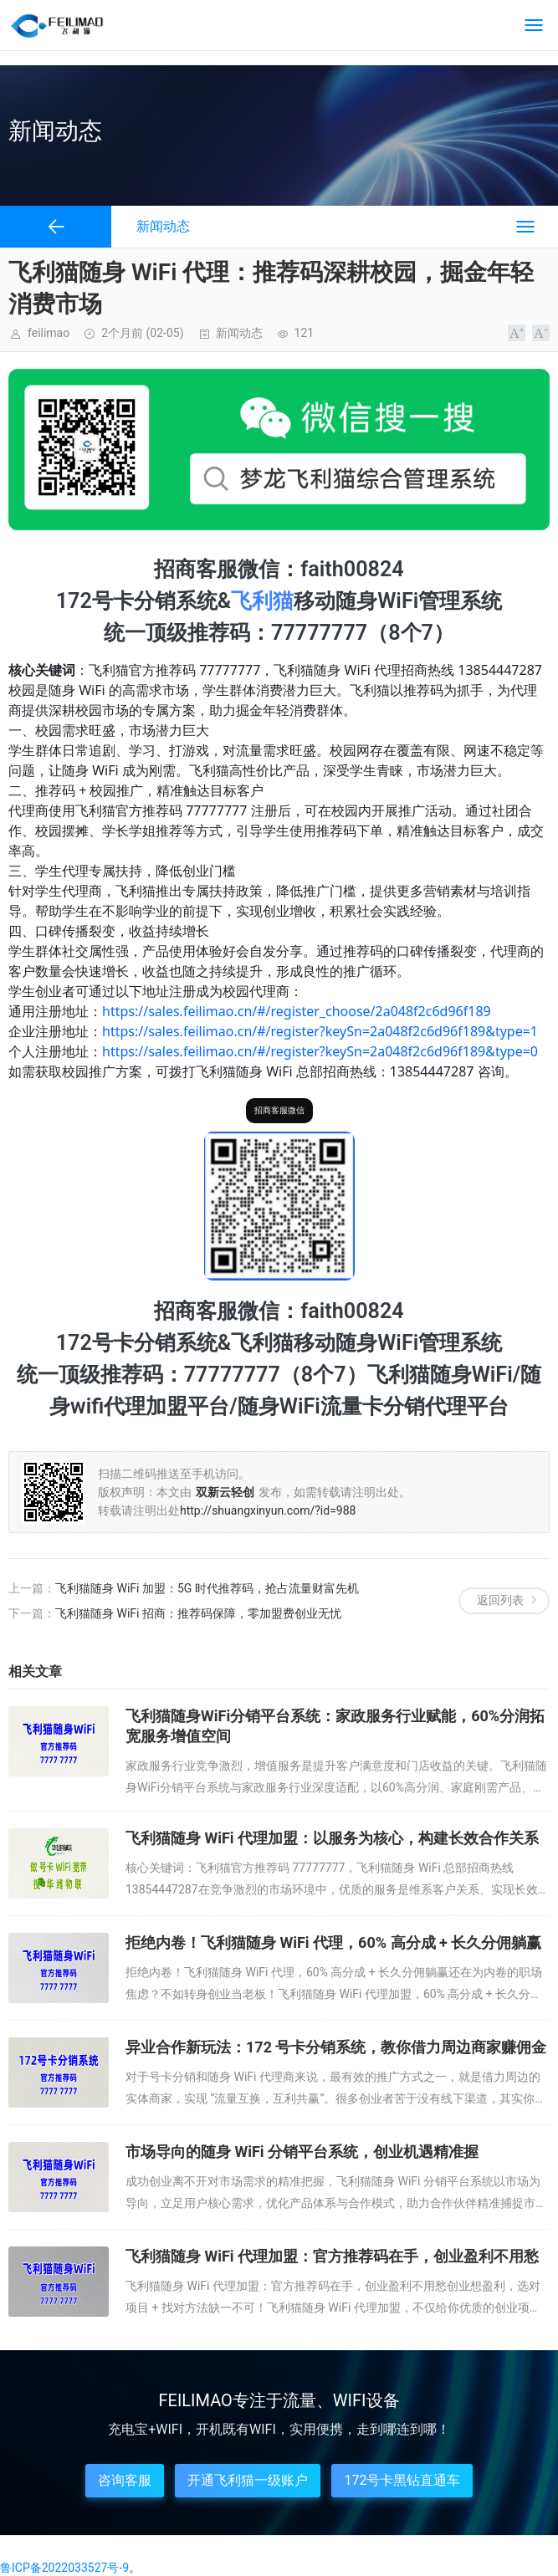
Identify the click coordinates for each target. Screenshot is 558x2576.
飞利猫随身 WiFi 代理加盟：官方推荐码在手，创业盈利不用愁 (332, 2256)
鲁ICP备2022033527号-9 (64, 2567)
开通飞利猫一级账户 (247, 2480)
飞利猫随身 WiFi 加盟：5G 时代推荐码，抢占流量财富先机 (207, 1588)
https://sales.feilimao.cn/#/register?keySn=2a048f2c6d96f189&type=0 (320, 1051)
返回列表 (500, 1600)
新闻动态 (239, 333)
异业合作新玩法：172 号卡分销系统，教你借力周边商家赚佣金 (335, 2047)
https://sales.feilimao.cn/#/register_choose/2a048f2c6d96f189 (296, 1011)
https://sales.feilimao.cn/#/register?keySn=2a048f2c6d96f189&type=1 (320, 1031)
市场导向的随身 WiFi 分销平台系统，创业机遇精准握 (302, 2151)
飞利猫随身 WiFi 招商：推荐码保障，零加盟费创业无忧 (198, 1613)
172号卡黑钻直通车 (402, 2480)
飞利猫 (262, 601)
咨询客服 (124, 2480)
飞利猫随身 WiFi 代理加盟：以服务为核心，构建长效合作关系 (332, 1838)
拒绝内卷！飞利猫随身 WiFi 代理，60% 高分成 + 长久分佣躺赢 (333, 1942)
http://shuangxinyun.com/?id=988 (268, 1510)
